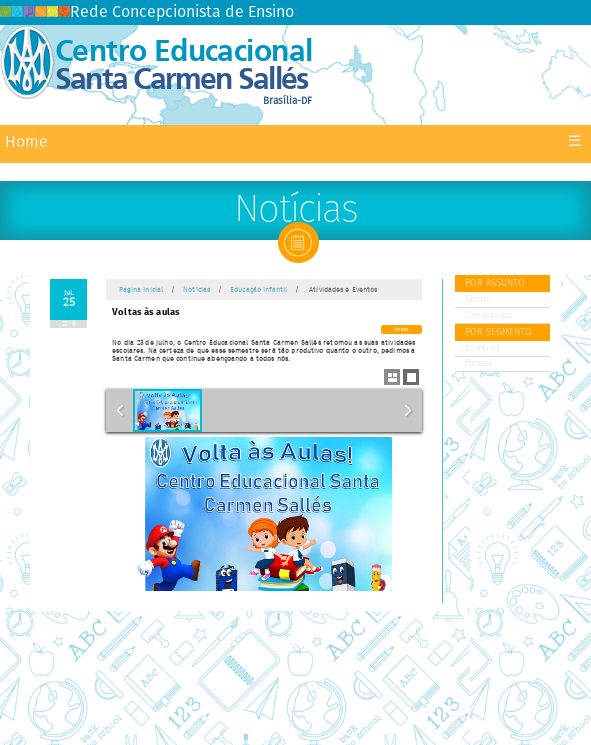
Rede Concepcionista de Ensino (147, 12)
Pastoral (478, 363)
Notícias (196, 290)
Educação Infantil (258, 290)
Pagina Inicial (141, 290)
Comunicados (488, 315)
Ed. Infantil (482, 348)
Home (26, 142)
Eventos (478, 299)
